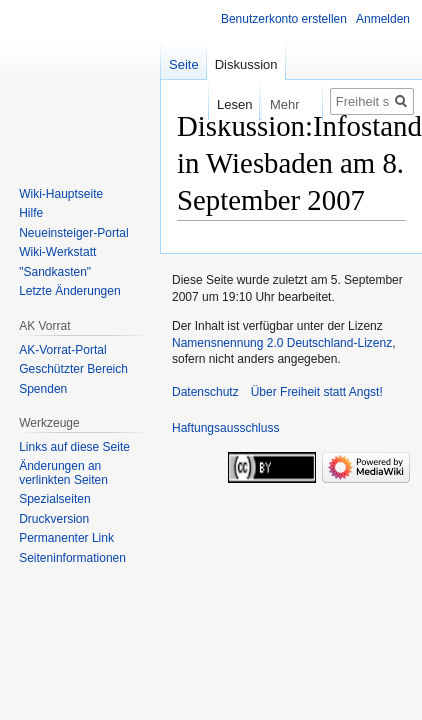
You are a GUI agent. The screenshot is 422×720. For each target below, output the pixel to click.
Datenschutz (205, 392)
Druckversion (54, 519)
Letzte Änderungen (69, 291)
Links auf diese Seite (74, 447)
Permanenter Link (66, 538)
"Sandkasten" (55, 272)
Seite (184, 64)
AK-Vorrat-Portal (62, 350)
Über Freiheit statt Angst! (317, 392)
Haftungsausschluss (225, 428)
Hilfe (31, 213)
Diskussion (246, 64)
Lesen (222, 104)
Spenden (43, 389)
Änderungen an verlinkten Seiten (63, 473)
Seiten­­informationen (72, 558)
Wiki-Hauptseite (61, 194)
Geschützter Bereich (73, 369)
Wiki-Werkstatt (57, 252)
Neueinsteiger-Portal (73, 233)
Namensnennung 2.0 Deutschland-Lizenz (282, 343)
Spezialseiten (54, 499)
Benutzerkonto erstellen (284, 19)
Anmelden (383, 19)
